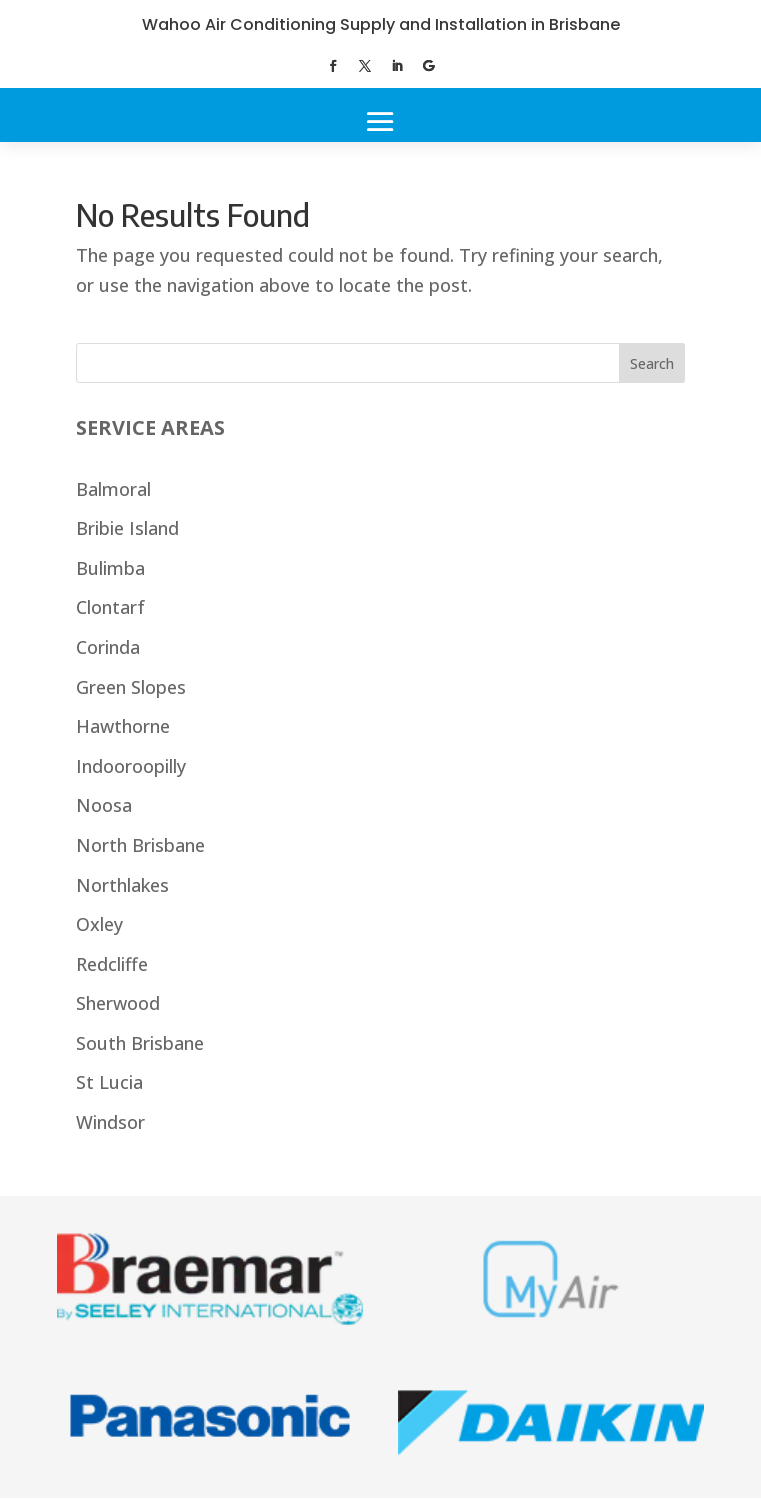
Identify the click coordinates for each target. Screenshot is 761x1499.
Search (652, 363)
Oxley (99, 924)
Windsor (110, 1122)
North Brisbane (140, 845)
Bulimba (110, 568)
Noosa (104, 805)
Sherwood (118, 1003)
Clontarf (110, 607)
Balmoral (113, 489)
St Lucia (109, 1082)
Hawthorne (123, 726)
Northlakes (122, 885)
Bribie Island (127, 528)
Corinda (108, 647)
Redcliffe (112, 964)
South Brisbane (140, 1043)
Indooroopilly (131, 766)
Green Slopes (131, 687)
